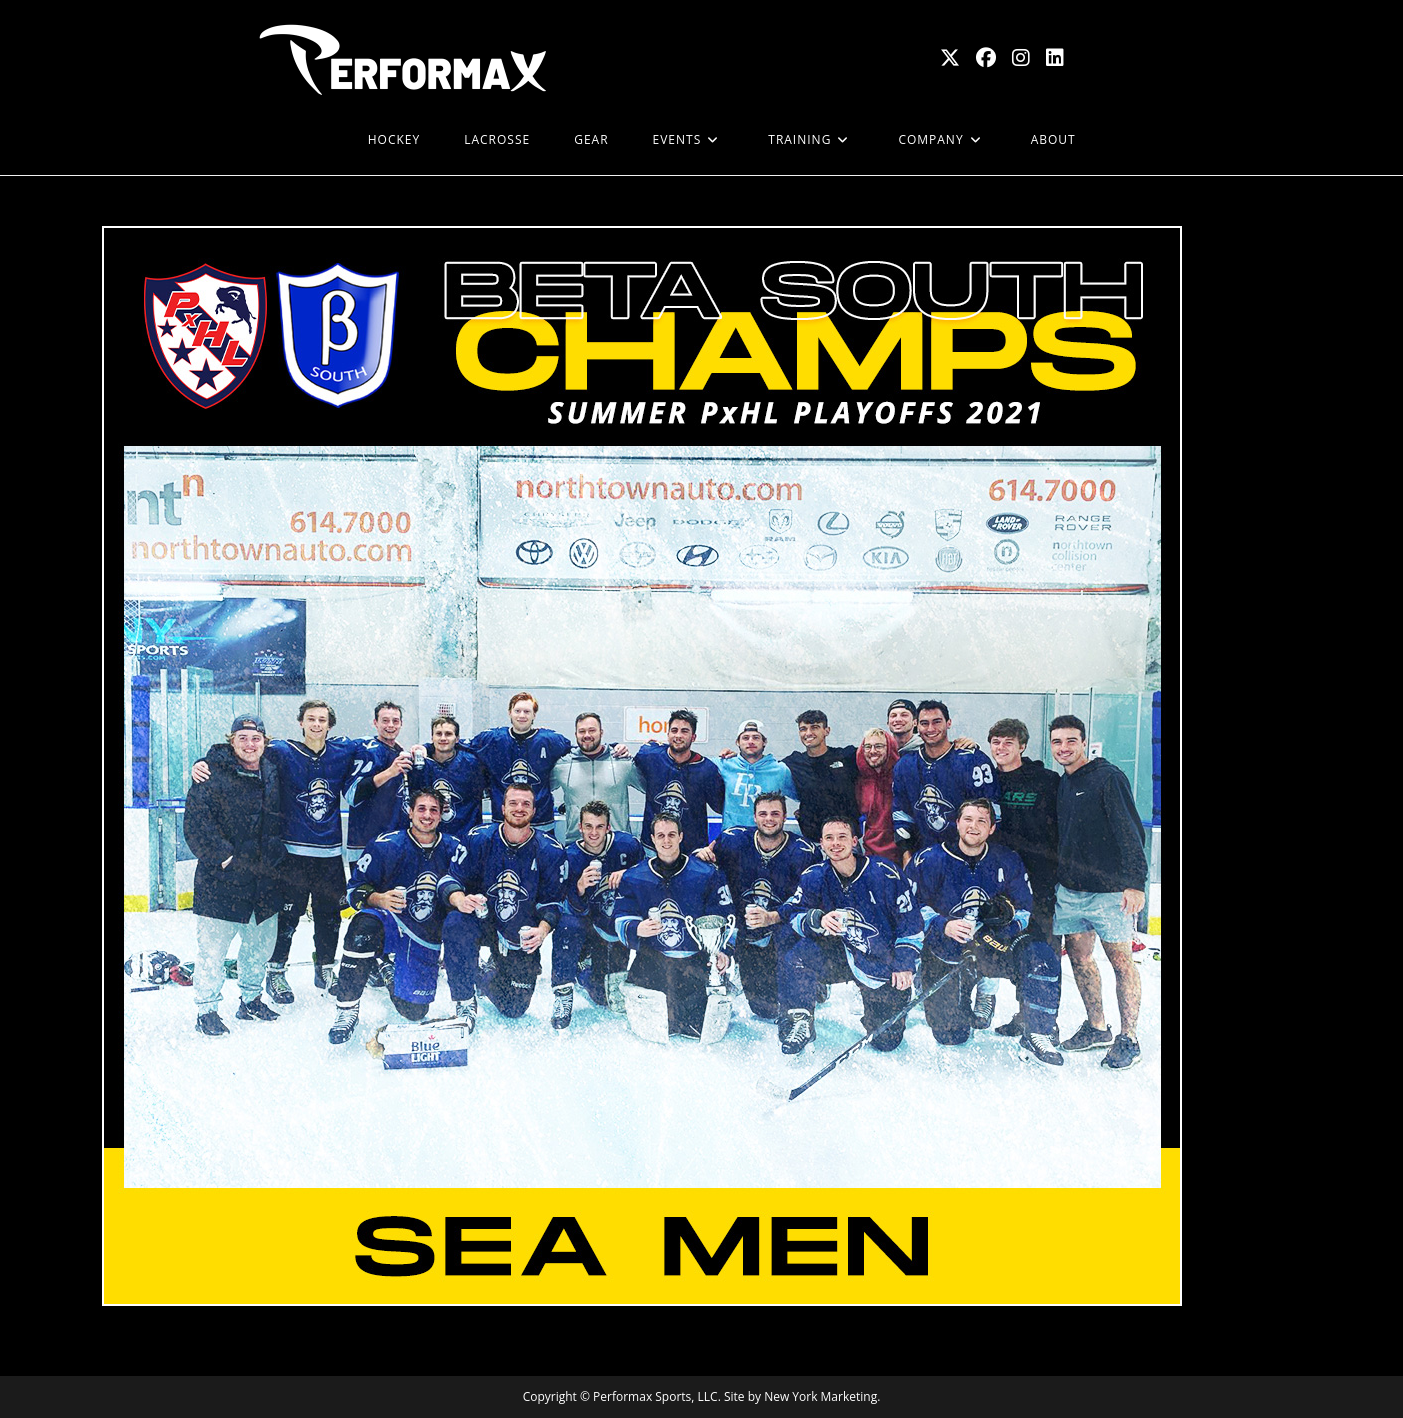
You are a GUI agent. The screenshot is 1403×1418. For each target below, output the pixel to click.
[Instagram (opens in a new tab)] (1021, 58)
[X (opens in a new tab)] (950, 58)
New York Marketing (820, 1396)
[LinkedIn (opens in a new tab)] (1055, 58)
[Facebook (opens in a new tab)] (986, 58)
